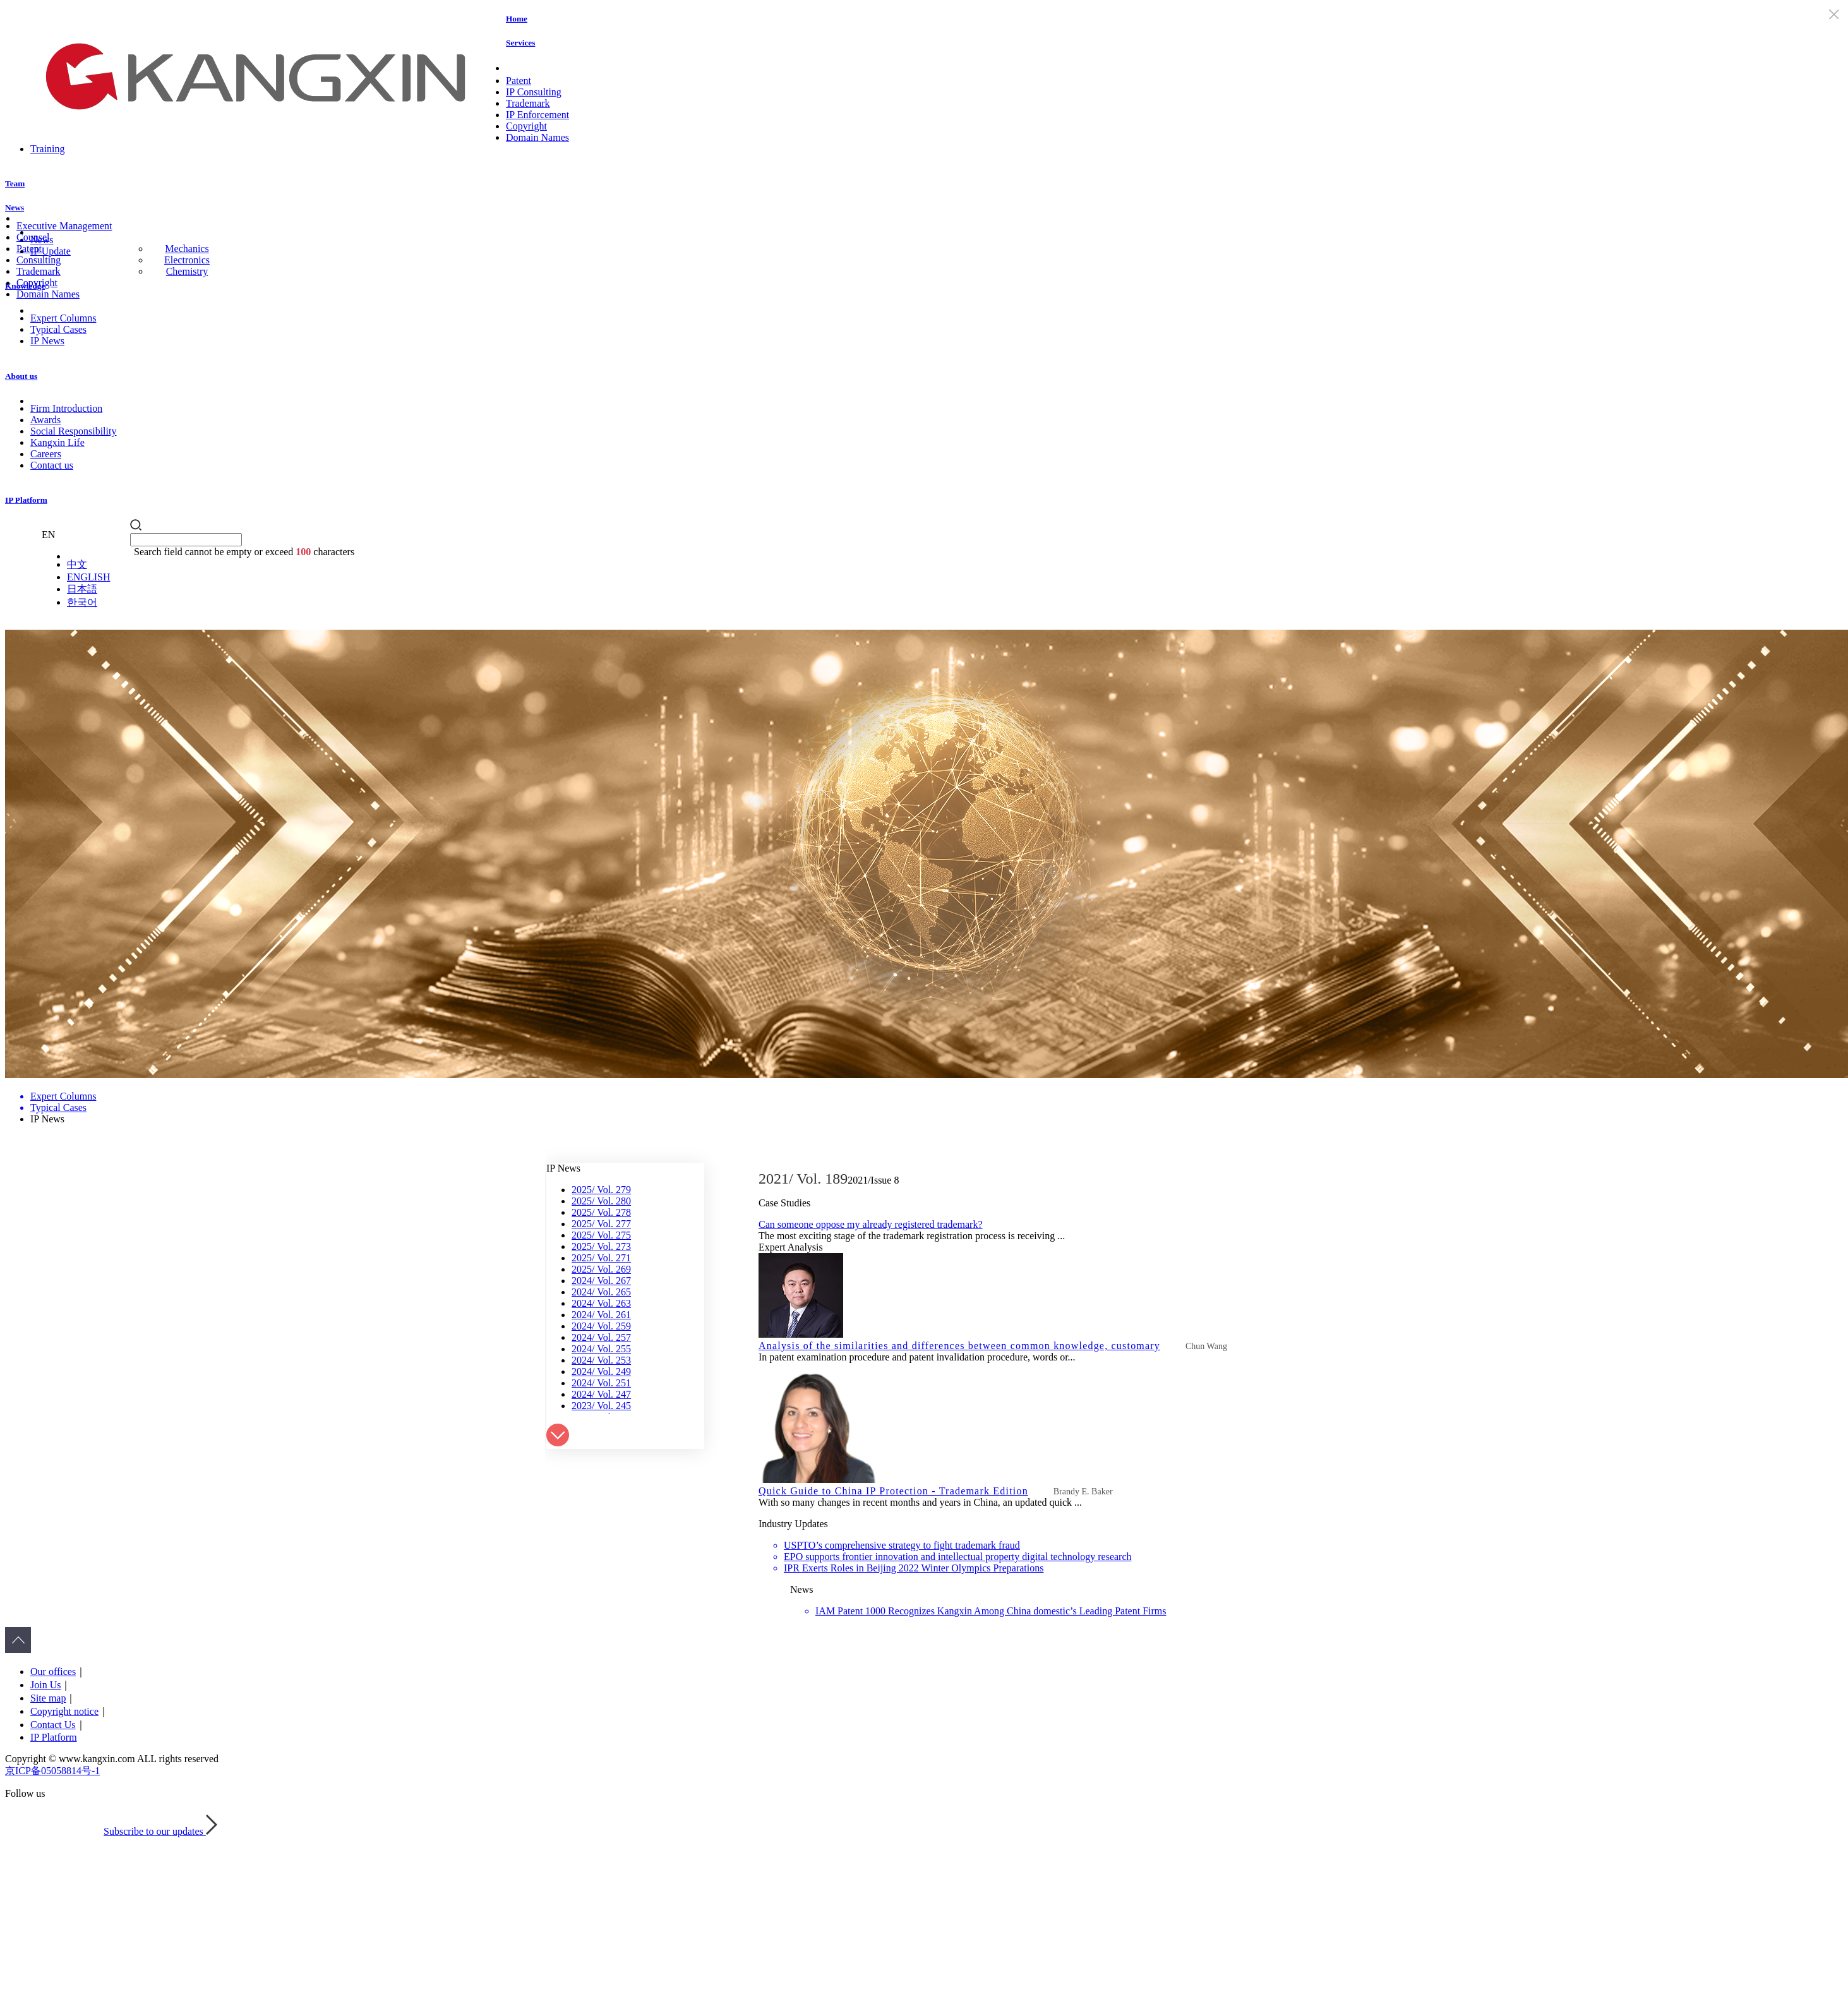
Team (15, 183)
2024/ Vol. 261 (601, 1314)
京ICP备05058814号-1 (52, 1770)
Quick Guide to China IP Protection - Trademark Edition (893, 1491)
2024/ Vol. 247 (601, 1394)
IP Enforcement (537, 114)
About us (21, 376)
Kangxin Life (57, 442)
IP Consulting (533, 92)
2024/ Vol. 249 (601, 1371)
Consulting (38, 260)
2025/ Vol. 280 (601, 1201)
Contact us (51, 465)
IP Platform (26, 500)
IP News (47, 340)
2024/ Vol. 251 (601, 1383)
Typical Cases (58, 329)
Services (520, 42)
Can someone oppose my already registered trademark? (871, 1224)
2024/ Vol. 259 (601, 1326)
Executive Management (64, 225)
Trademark (528, 103)
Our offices (53, 1671)
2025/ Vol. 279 (601, 1189)
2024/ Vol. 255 (601, 1348)
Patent (518, 80)
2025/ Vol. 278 (601, 1212)
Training (47, 148)
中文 (77, 564)
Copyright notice (64, 1711)
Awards (45, 419)
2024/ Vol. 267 (601, 1280)
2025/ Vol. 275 (601, 1235)
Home (516, 18)
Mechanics (186, 248)
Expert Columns (63, 318)
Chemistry (187, 271)
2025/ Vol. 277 (601, 1223)
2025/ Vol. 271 (601, 1257)
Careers (45, 453)
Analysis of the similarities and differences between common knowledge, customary (959, 1345)
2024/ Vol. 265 (601, 1292)
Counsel (32, 237)
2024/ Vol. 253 (601, 1360)
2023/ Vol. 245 (601, 1405)
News (14, 207)
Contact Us (53, 1724)
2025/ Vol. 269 (601, 1269)
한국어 (82, 602)
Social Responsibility (73, 431)
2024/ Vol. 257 (601, 1337)
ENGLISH (88, 577)
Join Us (45, 1684)
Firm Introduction (66, 408)
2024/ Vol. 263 (601, 1303)
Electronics (187, 260)
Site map (48, 1698)
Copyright (526, 126)
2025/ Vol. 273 (601, 1246)
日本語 (82, 589)
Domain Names (537, 137)
